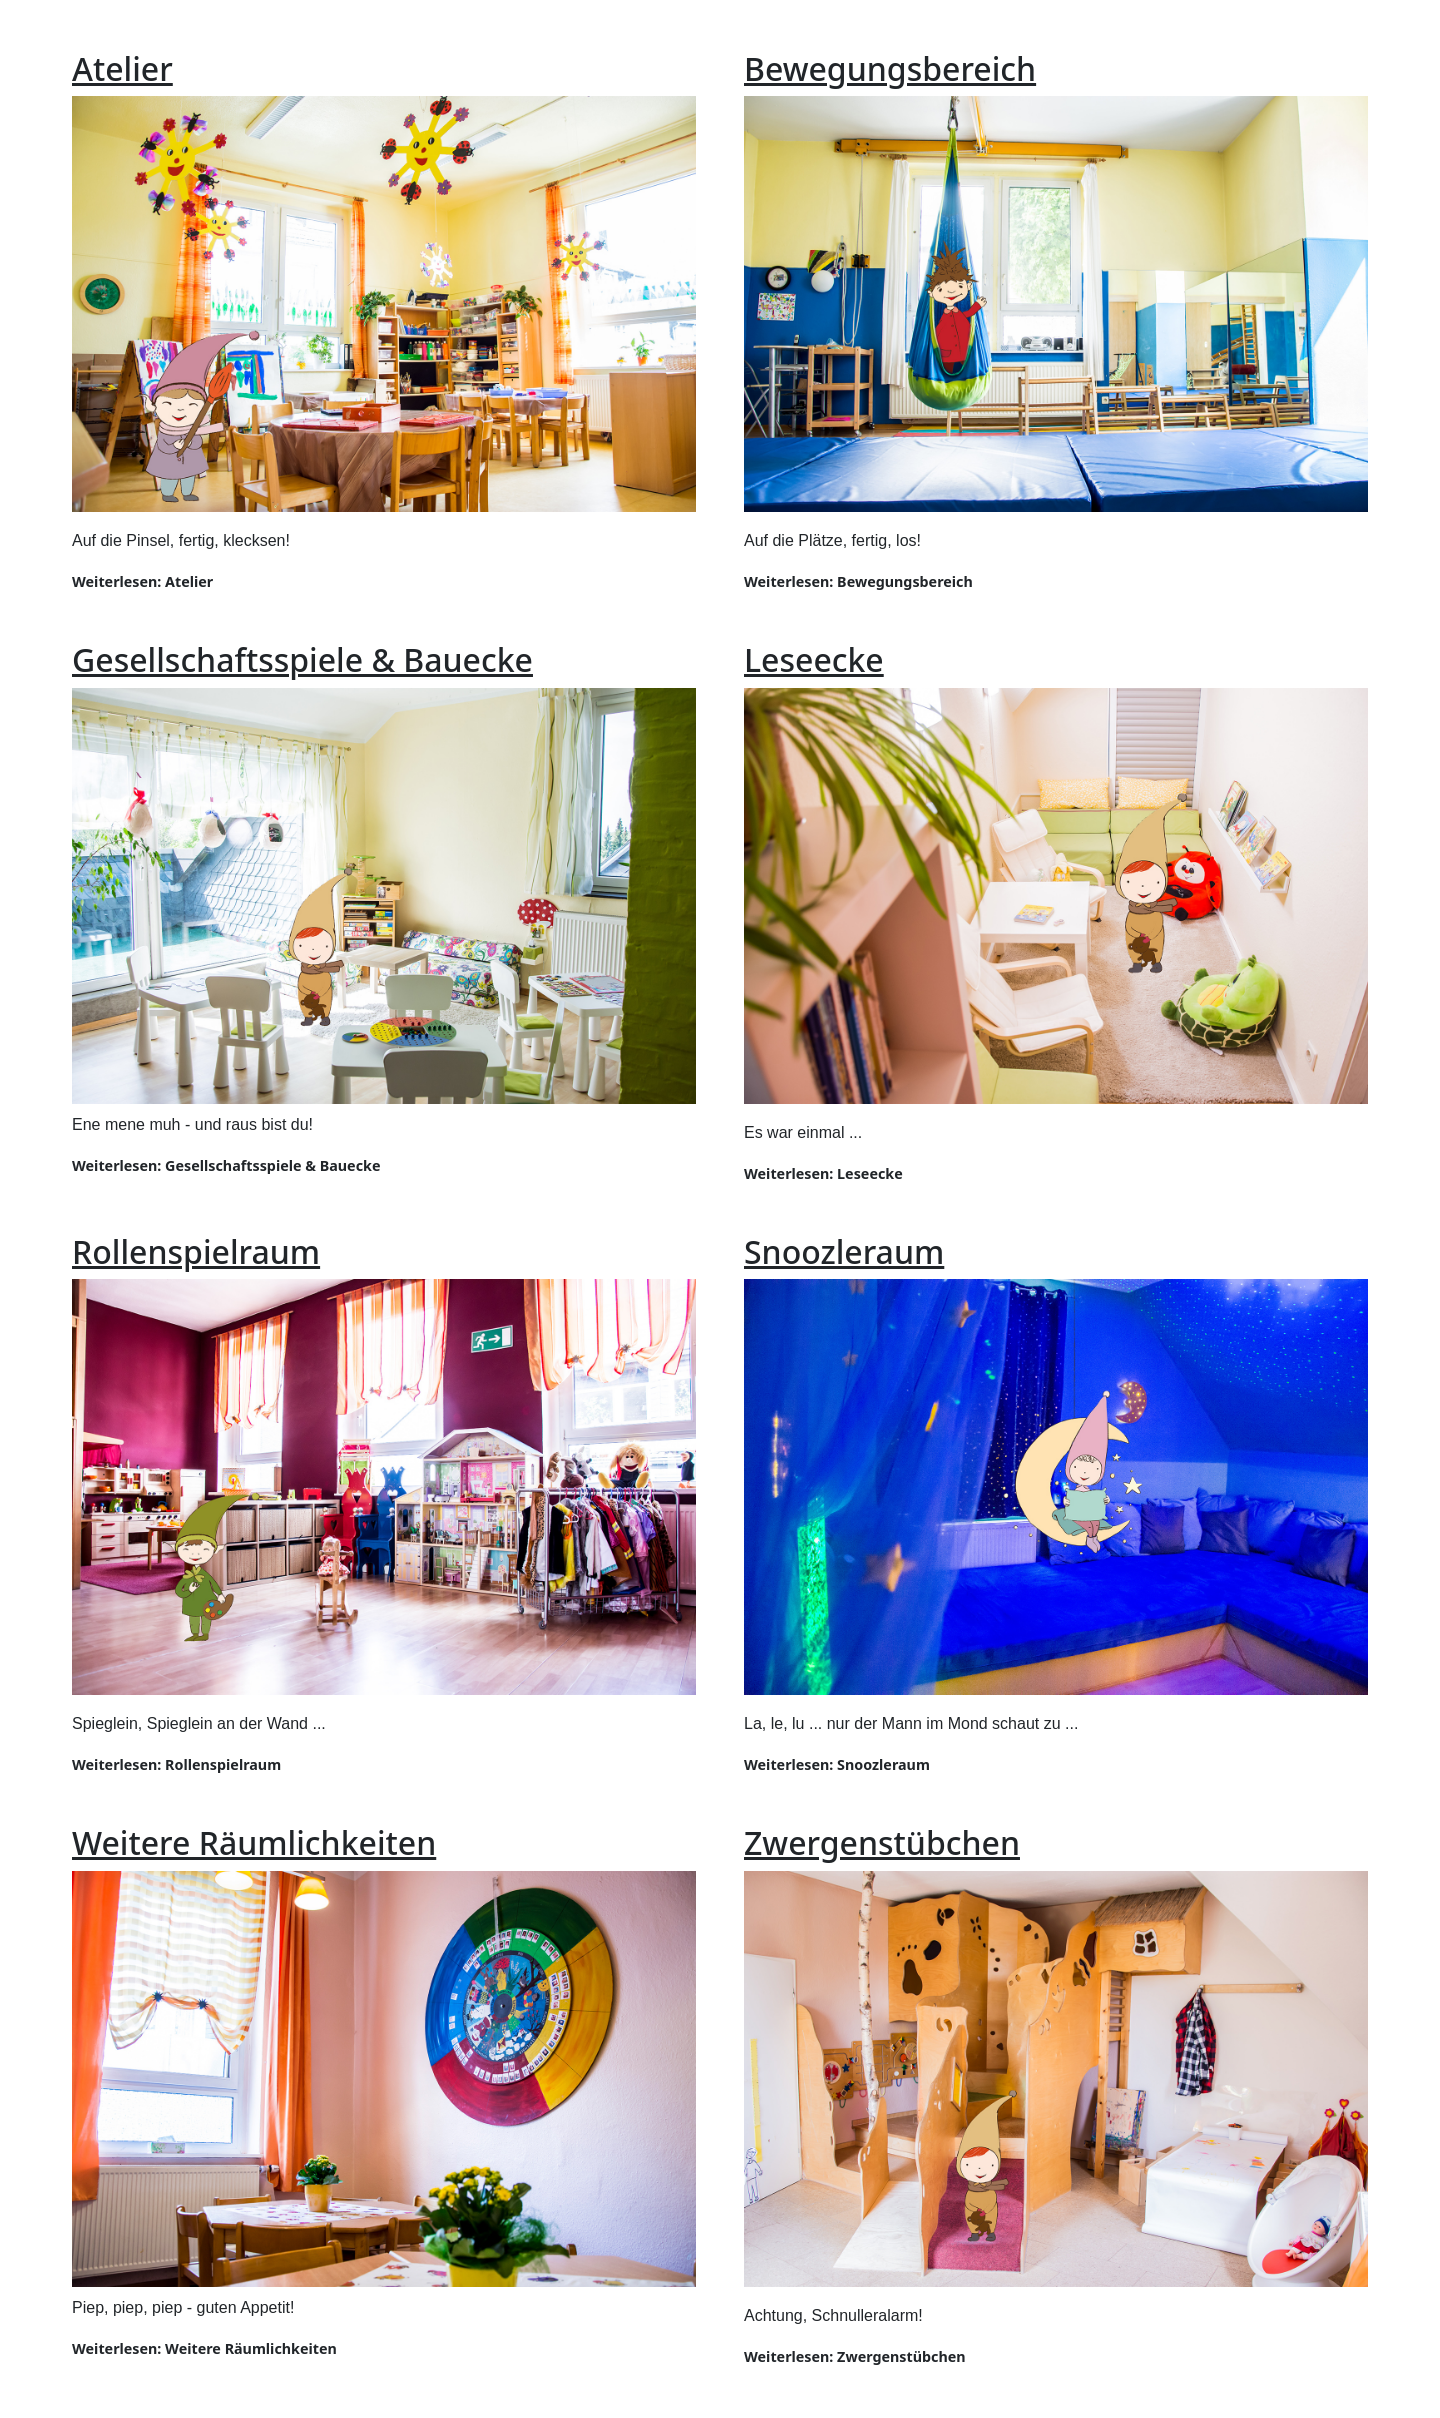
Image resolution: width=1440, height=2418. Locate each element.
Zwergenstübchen (882, 1842)
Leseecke (814, 659)
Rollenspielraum (196, 1251)
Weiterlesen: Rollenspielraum (176, 1764)
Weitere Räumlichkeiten (254, 1842)
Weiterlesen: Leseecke (823, 1173)
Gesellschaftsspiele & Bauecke (302, 659)
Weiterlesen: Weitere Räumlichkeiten (204, 2348)
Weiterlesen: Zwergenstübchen (855, 2356)
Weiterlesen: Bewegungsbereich (858, 581)
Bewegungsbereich (890, 68)
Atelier (122, 68)
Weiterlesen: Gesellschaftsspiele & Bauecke (226, 1165)
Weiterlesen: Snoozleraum (837, 1764)
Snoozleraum (844, 1251)
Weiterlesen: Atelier (142, 581)
